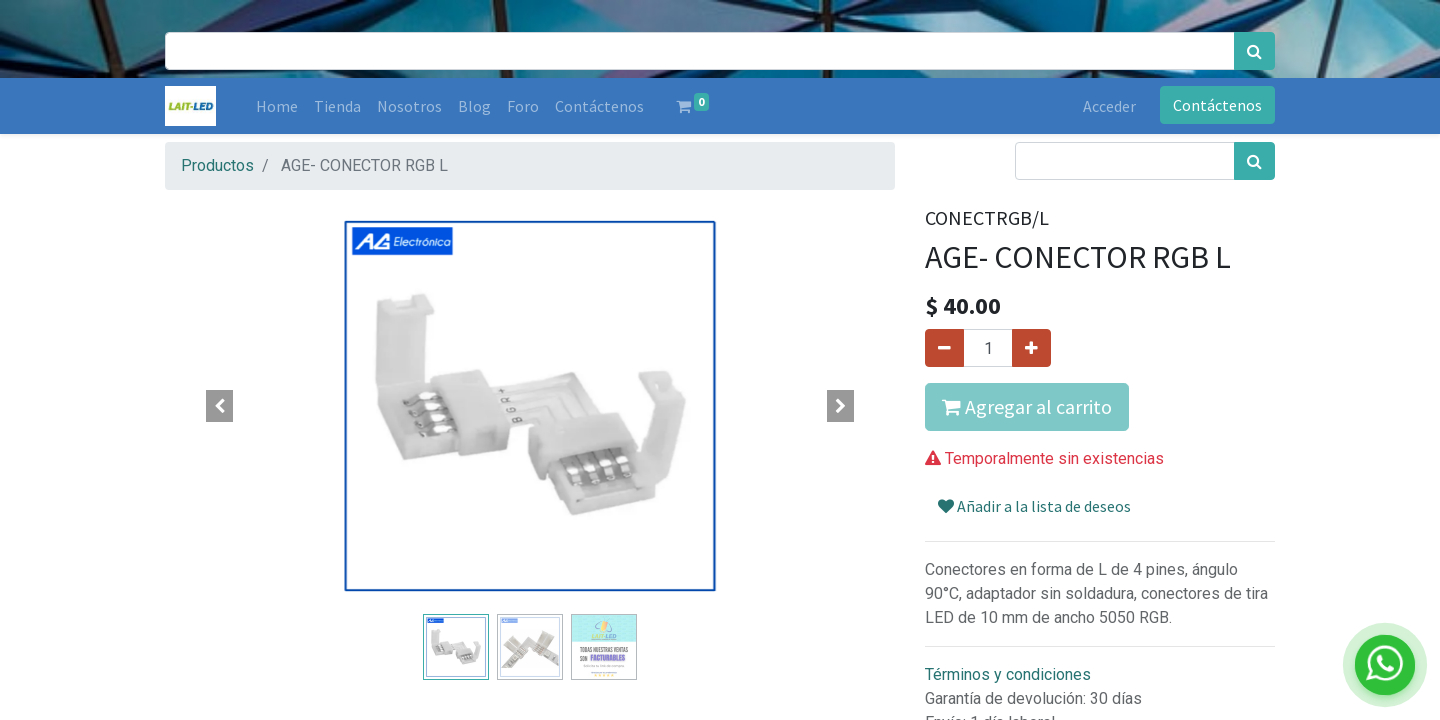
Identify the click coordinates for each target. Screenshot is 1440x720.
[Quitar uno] (944, 348)
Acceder (1109, 106)
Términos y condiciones (1008, 674)
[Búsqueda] (1254, 51)
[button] (220, 406)
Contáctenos (1217, 105)
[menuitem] (277, 106)
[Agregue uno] (1031, 348)
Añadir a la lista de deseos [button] (1034, 506)
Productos (217, 165)
